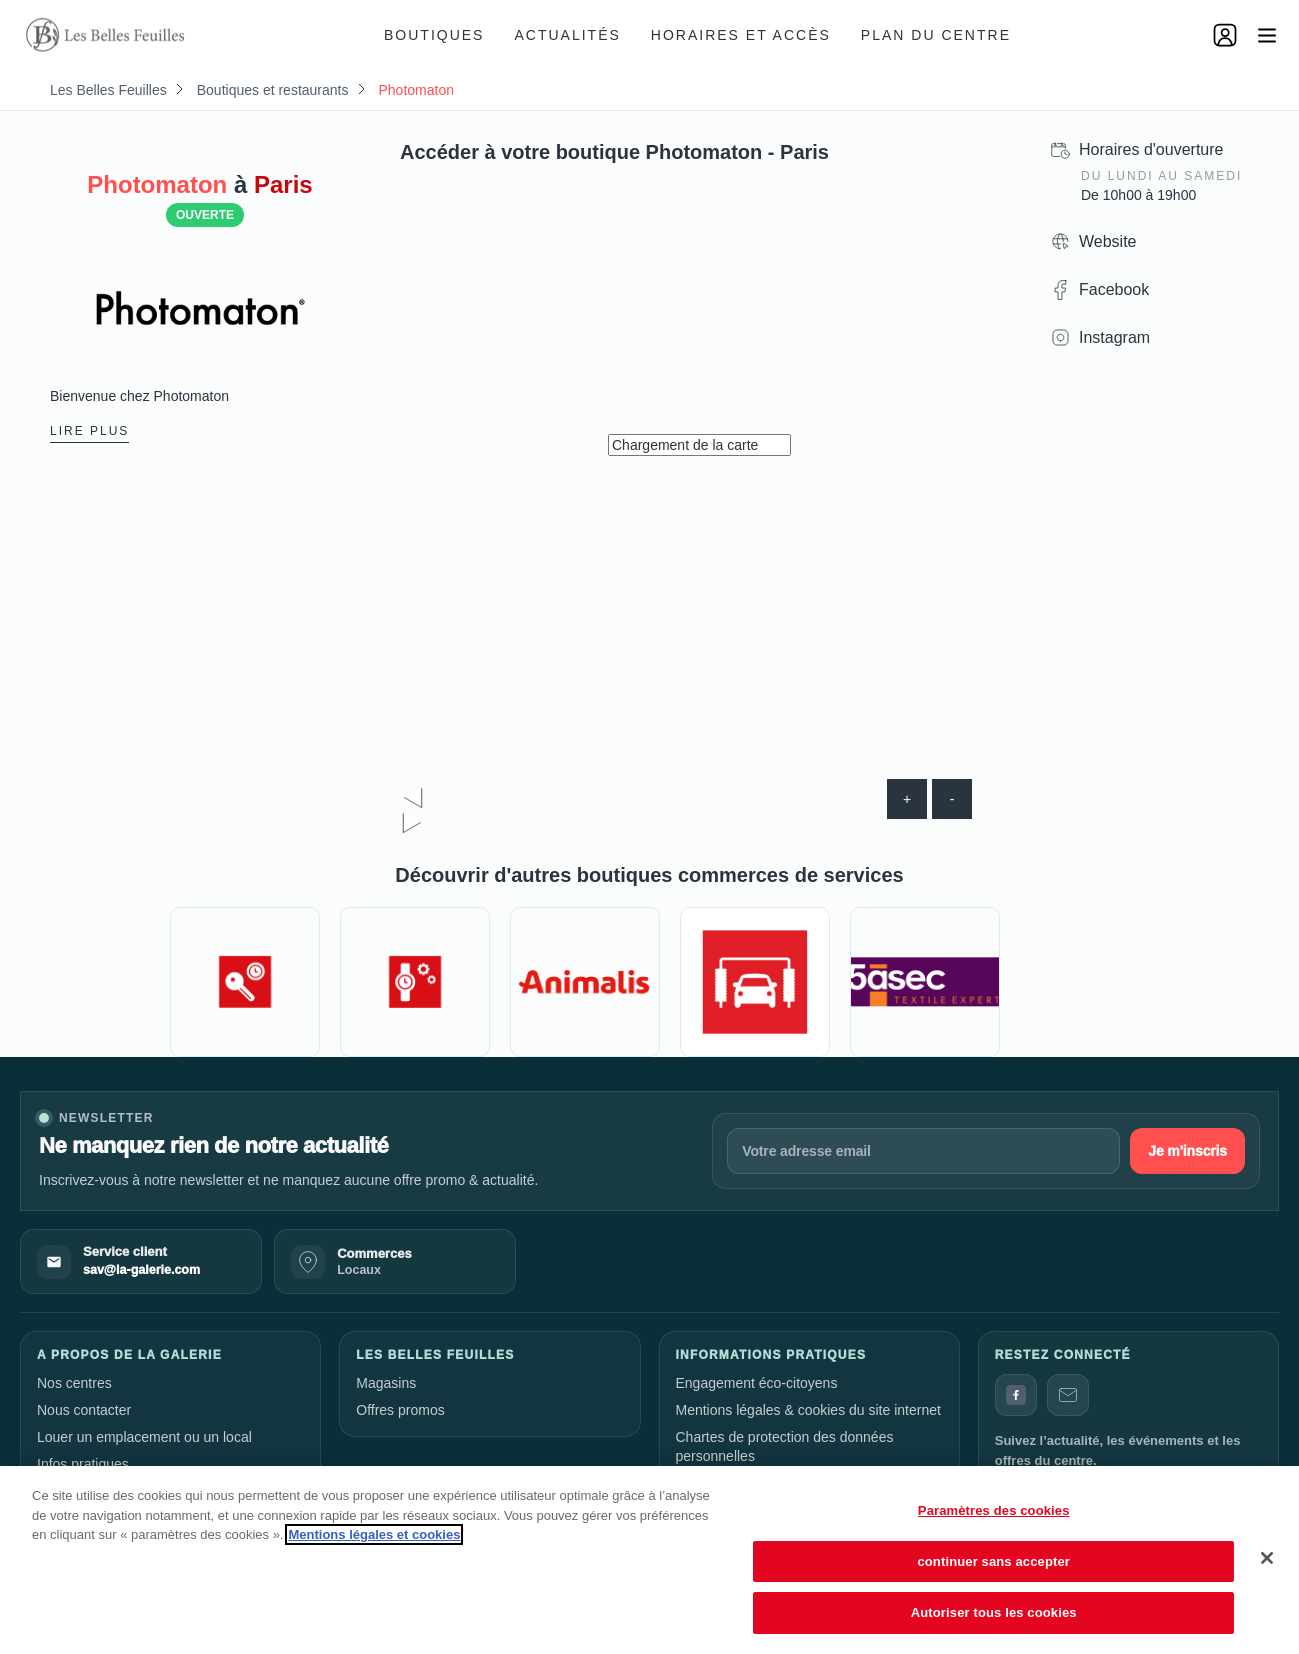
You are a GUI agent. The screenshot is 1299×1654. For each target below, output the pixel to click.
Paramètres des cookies (994, 1510)
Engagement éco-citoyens (757, 1383)
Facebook (1114, 289)
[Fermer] (1267, 1558)
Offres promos (400, 1410)
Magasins (386, 1383)
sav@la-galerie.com (141, 1270)
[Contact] (1068, 1395)
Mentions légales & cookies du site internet (808, 1410)
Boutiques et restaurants (273, 90)
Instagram (1114, 337)
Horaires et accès (741, 35)
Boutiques (434, 35)
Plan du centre (936, 35)
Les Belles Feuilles (108, 90)
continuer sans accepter (993, 1561)
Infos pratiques (83, 1464)
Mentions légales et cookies (374, 1534)
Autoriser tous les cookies (994, 1612)
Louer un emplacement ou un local (144, 1437)
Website (1108, 241)
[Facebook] (1016, 1395)
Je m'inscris (1187, 1151)
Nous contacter (84, 1410)
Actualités (567, 35)
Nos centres (74, 1383)
